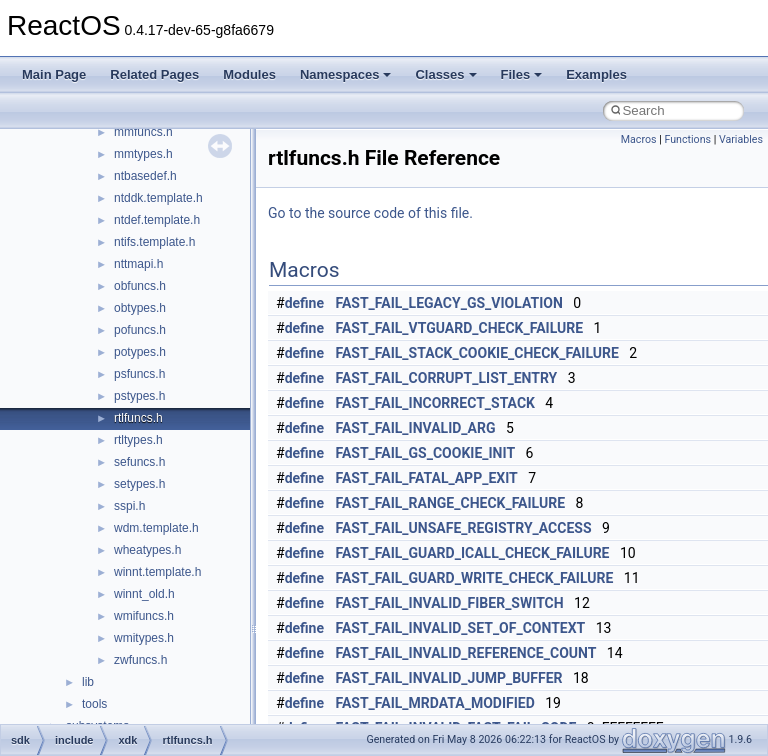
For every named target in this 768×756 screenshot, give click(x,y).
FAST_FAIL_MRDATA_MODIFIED (435, 703)
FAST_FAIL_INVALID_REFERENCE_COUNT (466, 653)
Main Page (54, 74)
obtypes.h (140, 308)
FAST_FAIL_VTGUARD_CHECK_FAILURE (460, 328)
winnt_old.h (144, 594)
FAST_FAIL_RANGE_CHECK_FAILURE (451, 503)
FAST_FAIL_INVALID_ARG (416, 428)
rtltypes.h (138, 440)
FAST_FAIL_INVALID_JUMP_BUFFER (449, 678)
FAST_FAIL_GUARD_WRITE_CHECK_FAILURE (475, 578)
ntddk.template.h (158, 198)
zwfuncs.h (140, 660)
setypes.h (139, 484)
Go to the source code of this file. (370, 213)
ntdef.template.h (157, 220)
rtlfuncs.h (138, 418)
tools (94, 704)
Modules (249, 74)
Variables (741, 139)
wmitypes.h (144, 638)
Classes (445, 74)
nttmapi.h (138, 264)
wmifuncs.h (144, 616)
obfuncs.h (140, 286)
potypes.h (140, 352)
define (304, 303)
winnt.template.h (157, 572)
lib (88, 682)
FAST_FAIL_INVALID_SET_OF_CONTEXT (461, 628)
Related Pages (154, 74)
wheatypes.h (147, 550)
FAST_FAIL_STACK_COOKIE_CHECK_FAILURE (477, 353)
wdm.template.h (156, 528)
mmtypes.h (143, 154)
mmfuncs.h (143, 132)
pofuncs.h (140, 330)
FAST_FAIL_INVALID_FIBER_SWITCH (450, 603)
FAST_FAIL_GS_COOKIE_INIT (426, 453)
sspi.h (129, 506)
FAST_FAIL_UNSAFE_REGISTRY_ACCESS (464, 528)
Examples (596, 74)
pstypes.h (139, 396)
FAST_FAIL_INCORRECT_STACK (435, 403)
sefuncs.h (139, 462)
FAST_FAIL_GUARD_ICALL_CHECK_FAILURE (473, 553)
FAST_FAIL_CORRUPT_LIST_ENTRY (447, 378)
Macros (639, 139)
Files (522, 74)
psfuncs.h (139, 374)
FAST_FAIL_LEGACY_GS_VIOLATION (449, 303)
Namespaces (346, 74)
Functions (687, 139)
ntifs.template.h (154, 242)
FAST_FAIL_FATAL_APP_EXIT (427, 478)
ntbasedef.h (145, 176)
